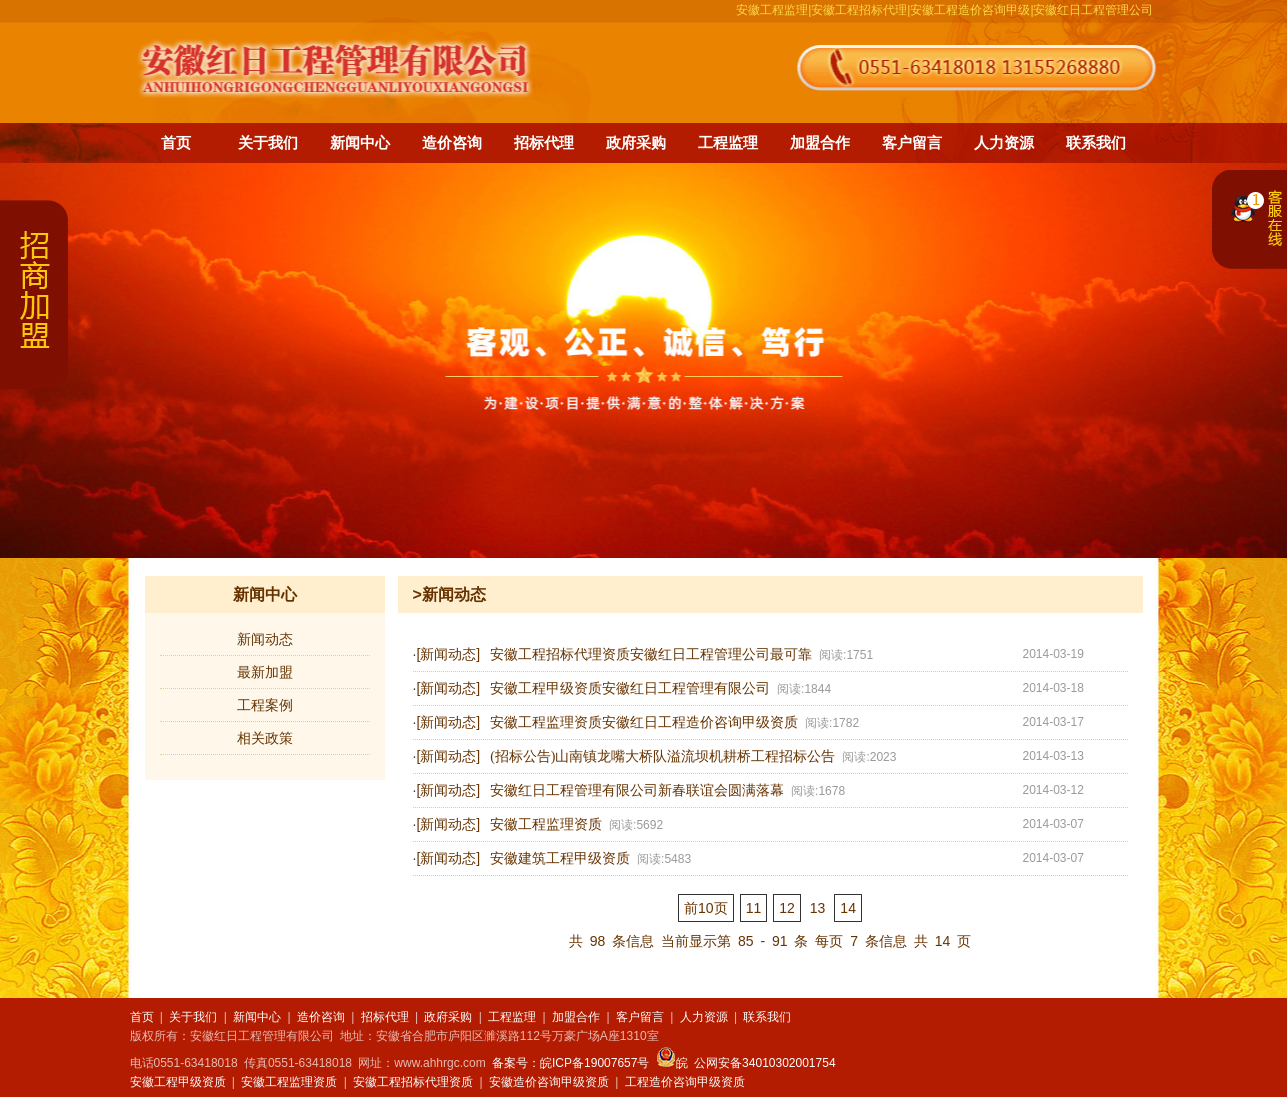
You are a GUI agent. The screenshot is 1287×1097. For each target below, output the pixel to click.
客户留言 (912, 142)
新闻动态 (265, 639)
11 (754, 908)
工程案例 (265, 705)
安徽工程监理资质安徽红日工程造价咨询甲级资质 (644, 722)
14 (848, 908)
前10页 (706, 908)
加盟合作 (820, 142)
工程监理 (728, 142)
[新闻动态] (448, 654)
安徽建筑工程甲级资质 (560, 858)
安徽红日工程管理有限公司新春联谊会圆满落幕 (637, 790)
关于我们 (268, 142)
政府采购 (636, 142)
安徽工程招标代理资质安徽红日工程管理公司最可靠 (651, 654)
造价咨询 (452, 142)
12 (787, 908)
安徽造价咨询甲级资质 (549, 1082)
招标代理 (544, 142)
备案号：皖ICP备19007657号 (570, 1063)
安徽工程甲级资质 (178, 1082)
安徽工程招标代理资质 (413, 1082)
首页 (176, 142)
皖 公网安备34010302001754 (746, 1063)
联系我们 (1096, 142)
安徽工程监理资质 (546, 824)
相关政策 (265, 738)
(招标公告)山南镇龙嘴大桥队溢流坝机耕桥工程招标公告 (662, 756)
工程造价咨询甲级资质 (685, 1082)
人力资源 (1004, 142)
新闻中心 (360, 142)
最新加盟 (265, 672)
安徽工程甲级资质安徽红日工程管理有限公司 (630, 688)
